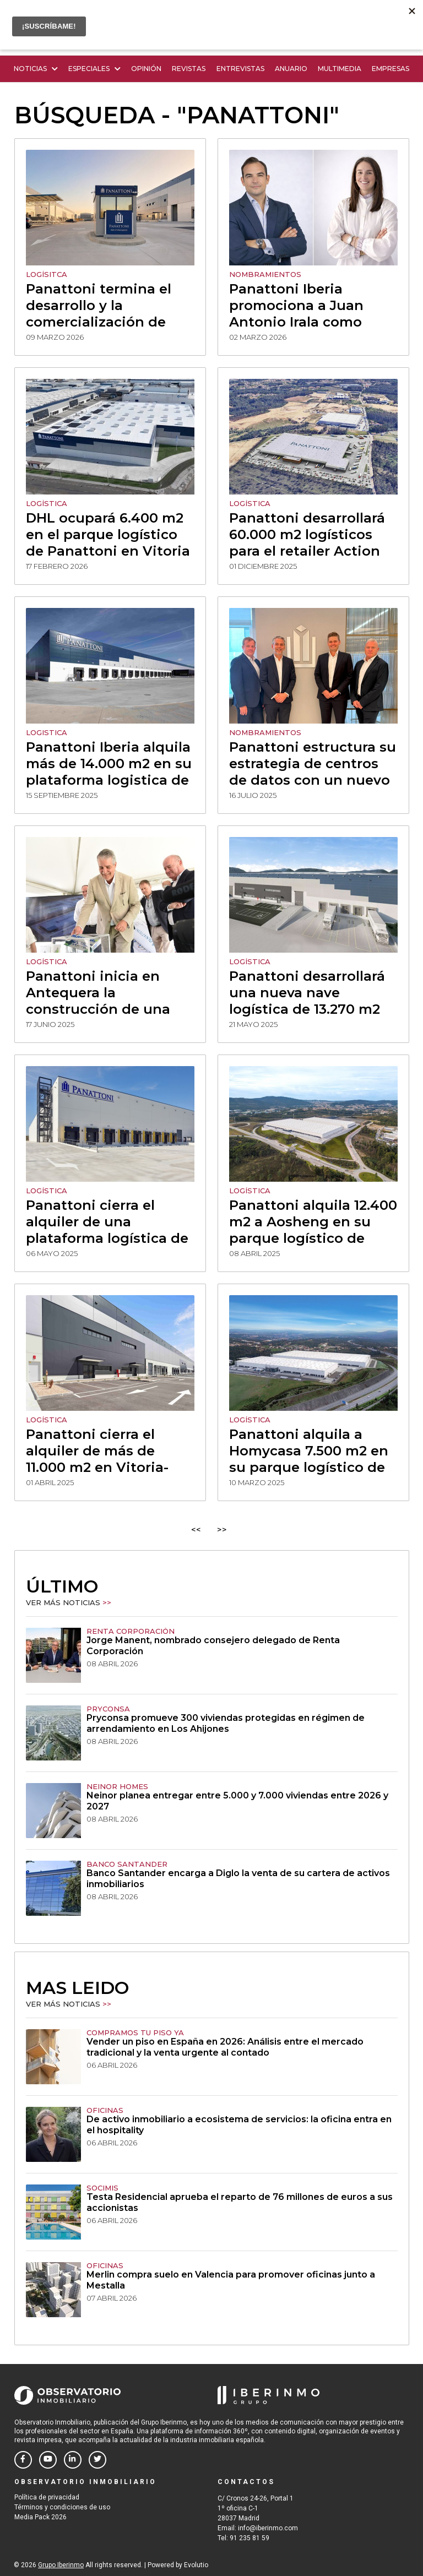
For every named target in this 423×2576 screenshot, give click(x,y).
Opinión (146, 68)
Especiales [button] (94, 68)
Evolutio (196, 2565)
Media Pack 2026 (40, 2517)
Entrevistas (240, 68)
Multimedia (339, 68)
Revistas (188, 68)
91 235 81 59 (249, 2538)
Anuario (291, 68)
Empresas (390, 68)
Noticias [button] (36, 68)
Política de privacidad (46, 2497)
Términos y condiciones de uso (62, 2507)
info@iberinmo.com (268, 2528)
